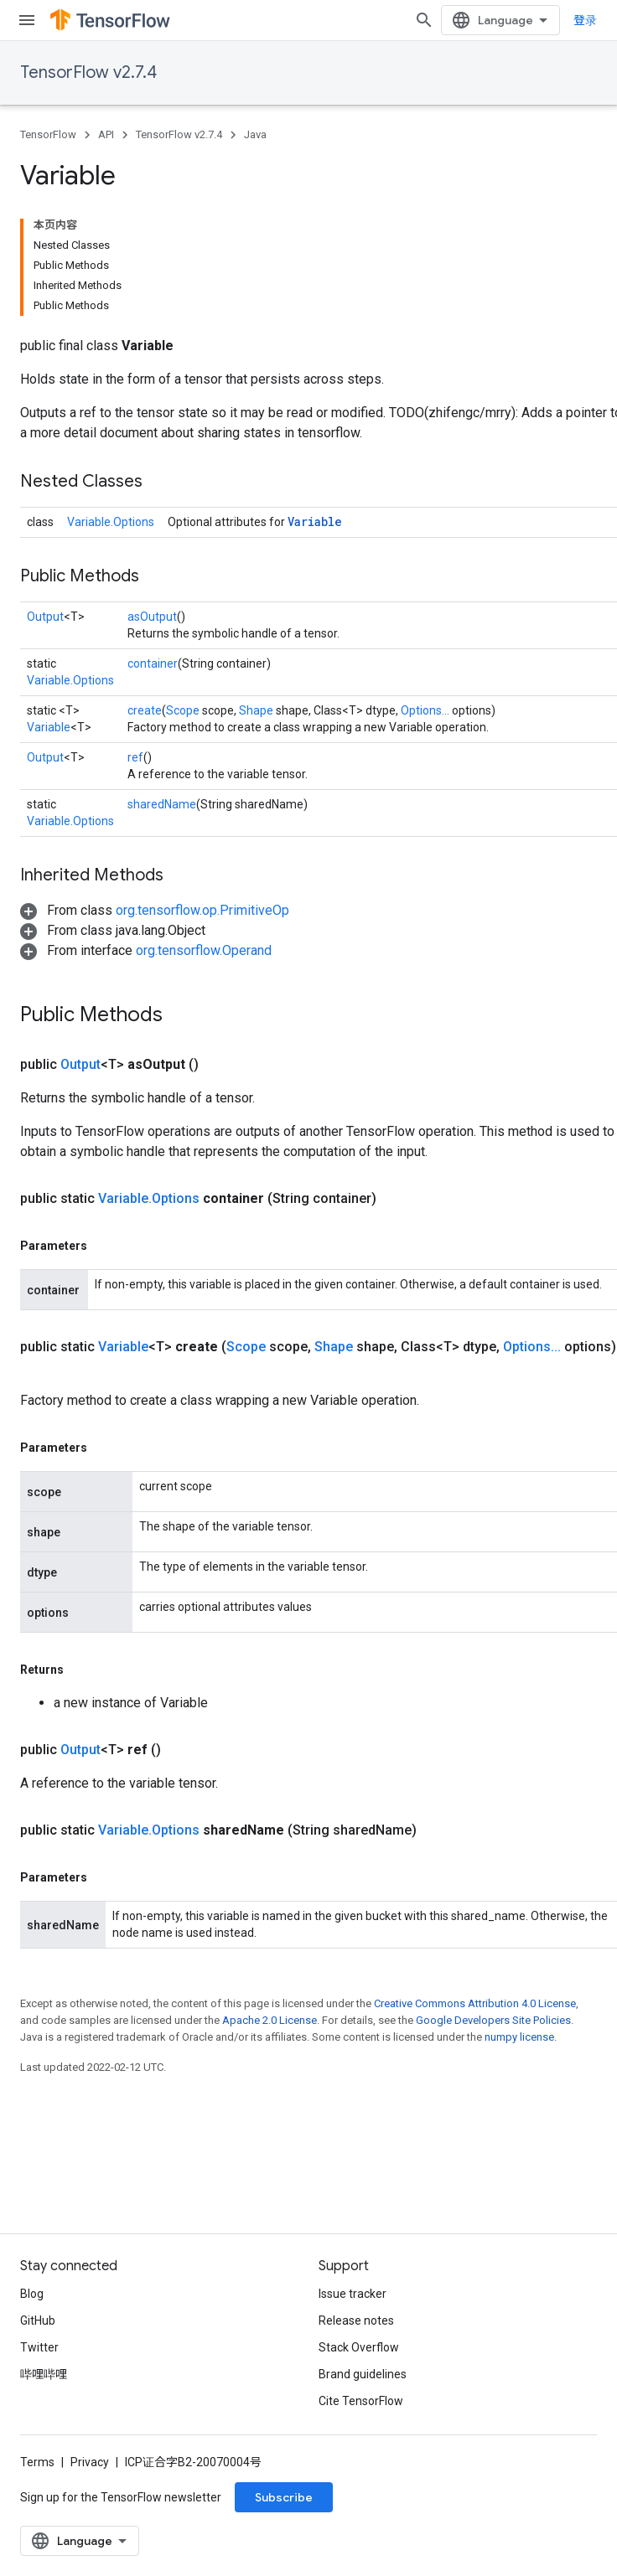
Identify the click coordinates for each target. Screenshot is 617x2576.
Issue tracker (352, 2293)
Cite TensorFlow (361, 2401)
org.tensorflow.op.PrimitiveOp (202, 910)
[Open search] (424, 20)
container (152, 663)
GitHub (37, 2320)
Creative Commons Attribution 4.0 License (475, 2003)
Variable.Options (110, 522)
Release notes (356, 2320)
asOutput (152, 616)
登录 (585, 20)
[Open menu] (27, 20)
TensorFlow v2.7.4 (88, 72)
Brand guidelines (363, 2374)
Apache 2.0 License (269, 2020)
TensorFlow (48, 134)
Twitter (39, 2347)
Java (255, 134)
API (106, 134)
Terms (37, 2462)
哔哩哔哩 (43, 2374)
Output (45, 616)
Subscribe (284, 2497)
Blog (32, 2293)
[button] (154, 910)
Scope (183, 710)
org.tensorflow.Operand (204, 950)
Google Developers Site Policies (493, 2020)
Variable (315, 521)
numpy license (519, 2037)
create (144, 710)
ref (135, 757)
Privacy (89, 2462)
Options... (425, 710)
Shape (256, 710)
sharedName (161, 804)
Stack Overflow (359, 2347)
